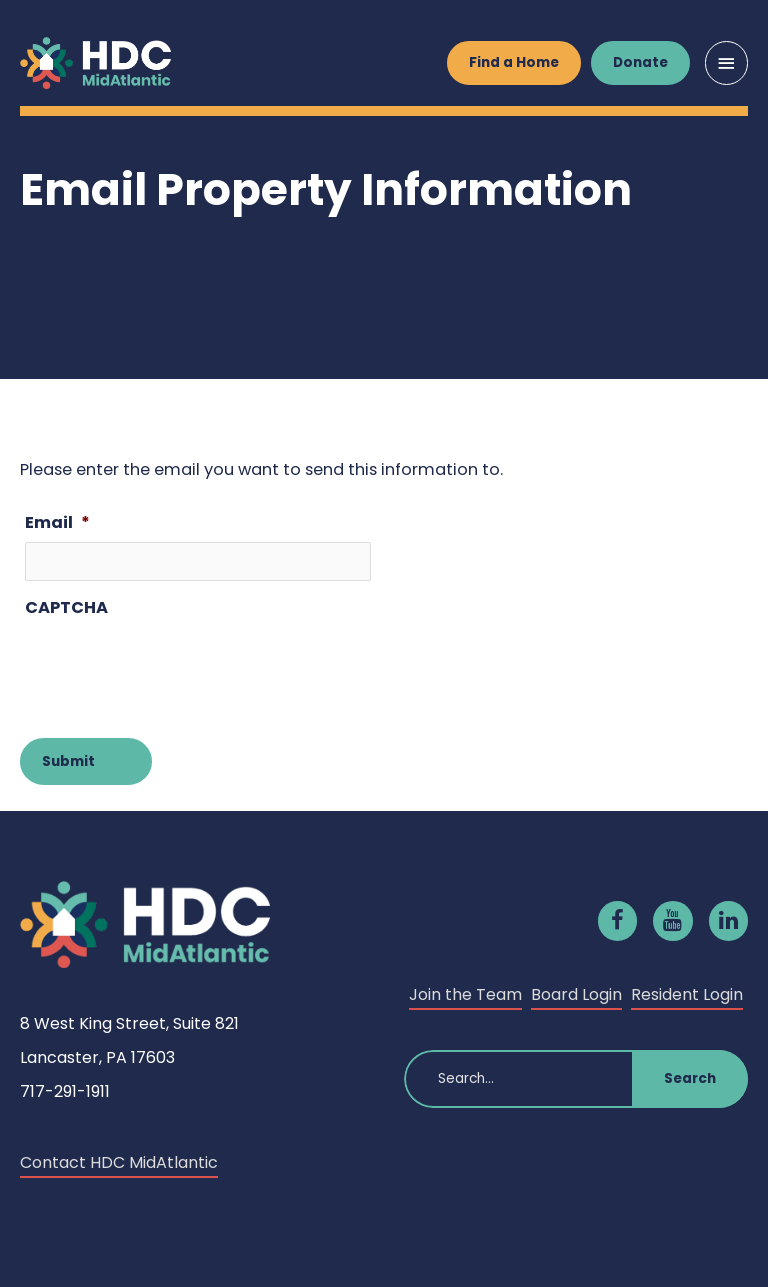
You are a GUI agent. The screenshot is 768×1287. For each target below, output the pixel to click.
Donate (640, 62)
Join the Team (465, 994)
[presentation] (177, 667)
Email (57, 522)
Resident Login (687, 994)
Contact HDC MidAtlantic (119, 1162)
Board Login (576, 994)
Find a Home (514, 62)
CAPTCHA (66, 607)
